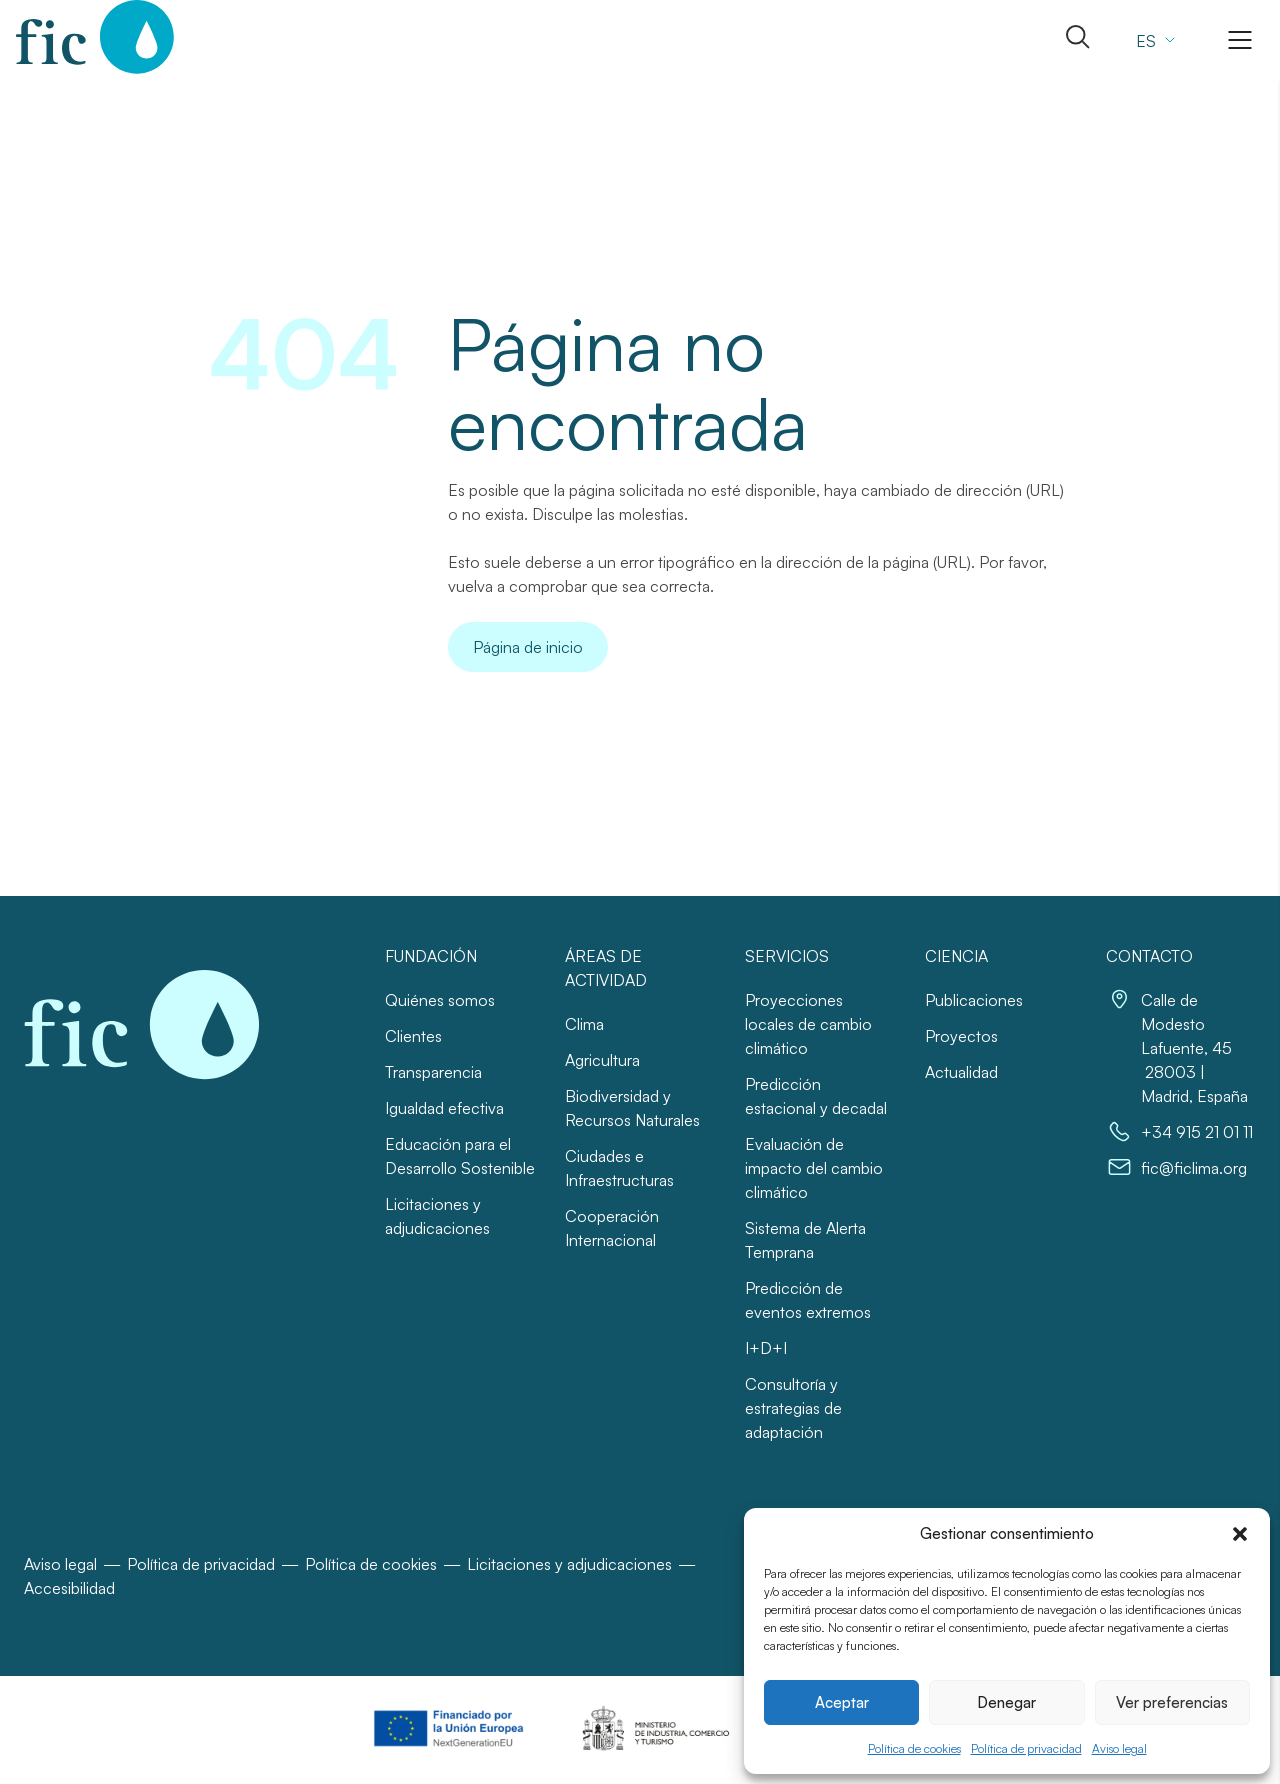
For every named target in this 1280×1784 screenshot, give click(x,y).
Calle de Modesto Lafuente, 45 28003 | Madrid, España (1194, 1048)
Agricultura (602, 1060)
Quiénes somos (440, 1000)
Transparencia (433, 1072)
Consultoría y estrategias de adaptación (793, 1408)
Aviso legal (1119, 1748)
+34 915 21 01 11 (1197, 1132)
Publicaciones (974, 1000)
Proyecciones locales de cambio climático (808, 1024)
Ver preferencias (1172, 1702)
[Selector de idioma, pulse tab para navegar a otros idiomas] (1153, 40)
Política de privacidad (1026, 1748)
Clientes (413, 1036)
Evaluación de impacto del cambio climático (814, 1168)
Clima (584, 1024)
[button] (1240, 1534)
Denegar (1006, 1702)
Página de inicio (528, 647)
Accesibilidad (69, 1588)
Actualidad (961, 1072)
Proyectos (961, 1036)
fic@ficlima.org (1194, 1168)
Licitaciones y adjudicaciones (569, 1564)
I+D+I (766, 1348)
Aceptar (842, 1702)
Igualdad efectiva (444, 1108)
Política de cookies (914, 1748)
